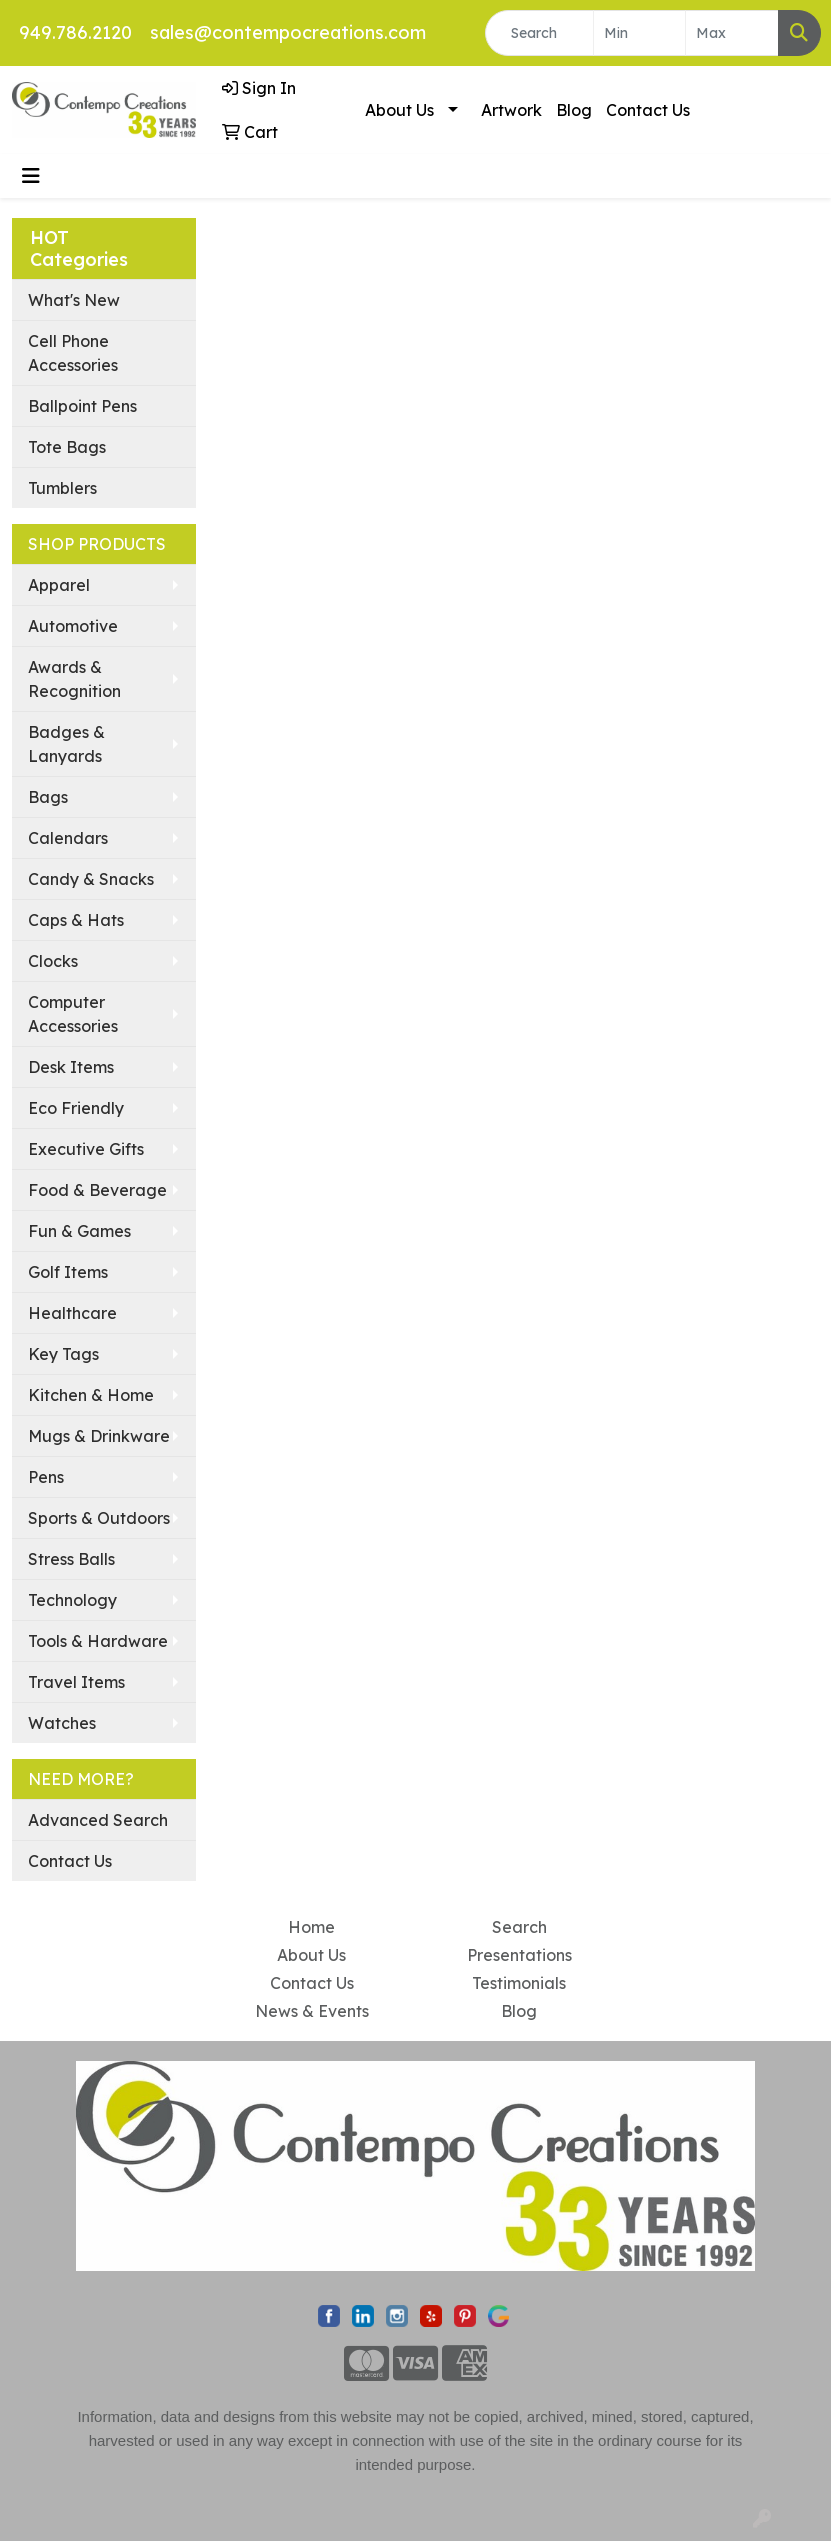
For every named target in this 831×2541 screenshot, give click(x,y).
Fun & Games (79, 1231)
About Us (399, 110)
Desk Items (71, 1067)
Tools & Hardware (98, 1641)
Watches (62, 1723)
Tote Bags (67, 447)
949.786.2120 (75, 32)
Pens (46, 1477)
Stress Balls (71, 1559)
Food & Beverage (97, 1190)
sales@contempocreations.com (288, 32)
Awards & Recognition (74, 679)
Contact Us (648, 110)
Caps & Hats (76, 920)
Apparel (59, 585)
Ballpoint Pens (82, 406)
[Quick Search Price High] (732, 33)
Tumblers (62, 488)
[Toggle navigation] (31, 176)
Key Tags (63, 1354)
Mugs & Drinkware (99, 1436)
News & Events (312, 2011)
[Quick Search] (539, 33)
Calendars (68, 838)
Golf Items (68, 1272)
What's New (74, 300)
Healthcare (72, 1313)
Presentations (519, 1955)
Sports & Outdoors (99, 1518)
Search (519, 1927)
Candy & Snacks (91, 879)
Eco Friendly (76, 1108)
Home (311, 1927)
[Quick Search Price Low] (640, 33)
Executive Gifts (86, 1149)
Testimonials (519, 1983)
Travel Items (76, 1682)
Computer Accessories (73, 1014)
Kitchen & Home (91, 1395)
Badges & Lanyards (66, 744)
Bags (48, 797)
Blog (574, 110)
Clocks (53, 961)
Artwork (511, 110)
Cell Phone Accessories (73, 353)
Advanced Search (98, 1820)
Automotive (73, 626)
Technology (72, 1600)
